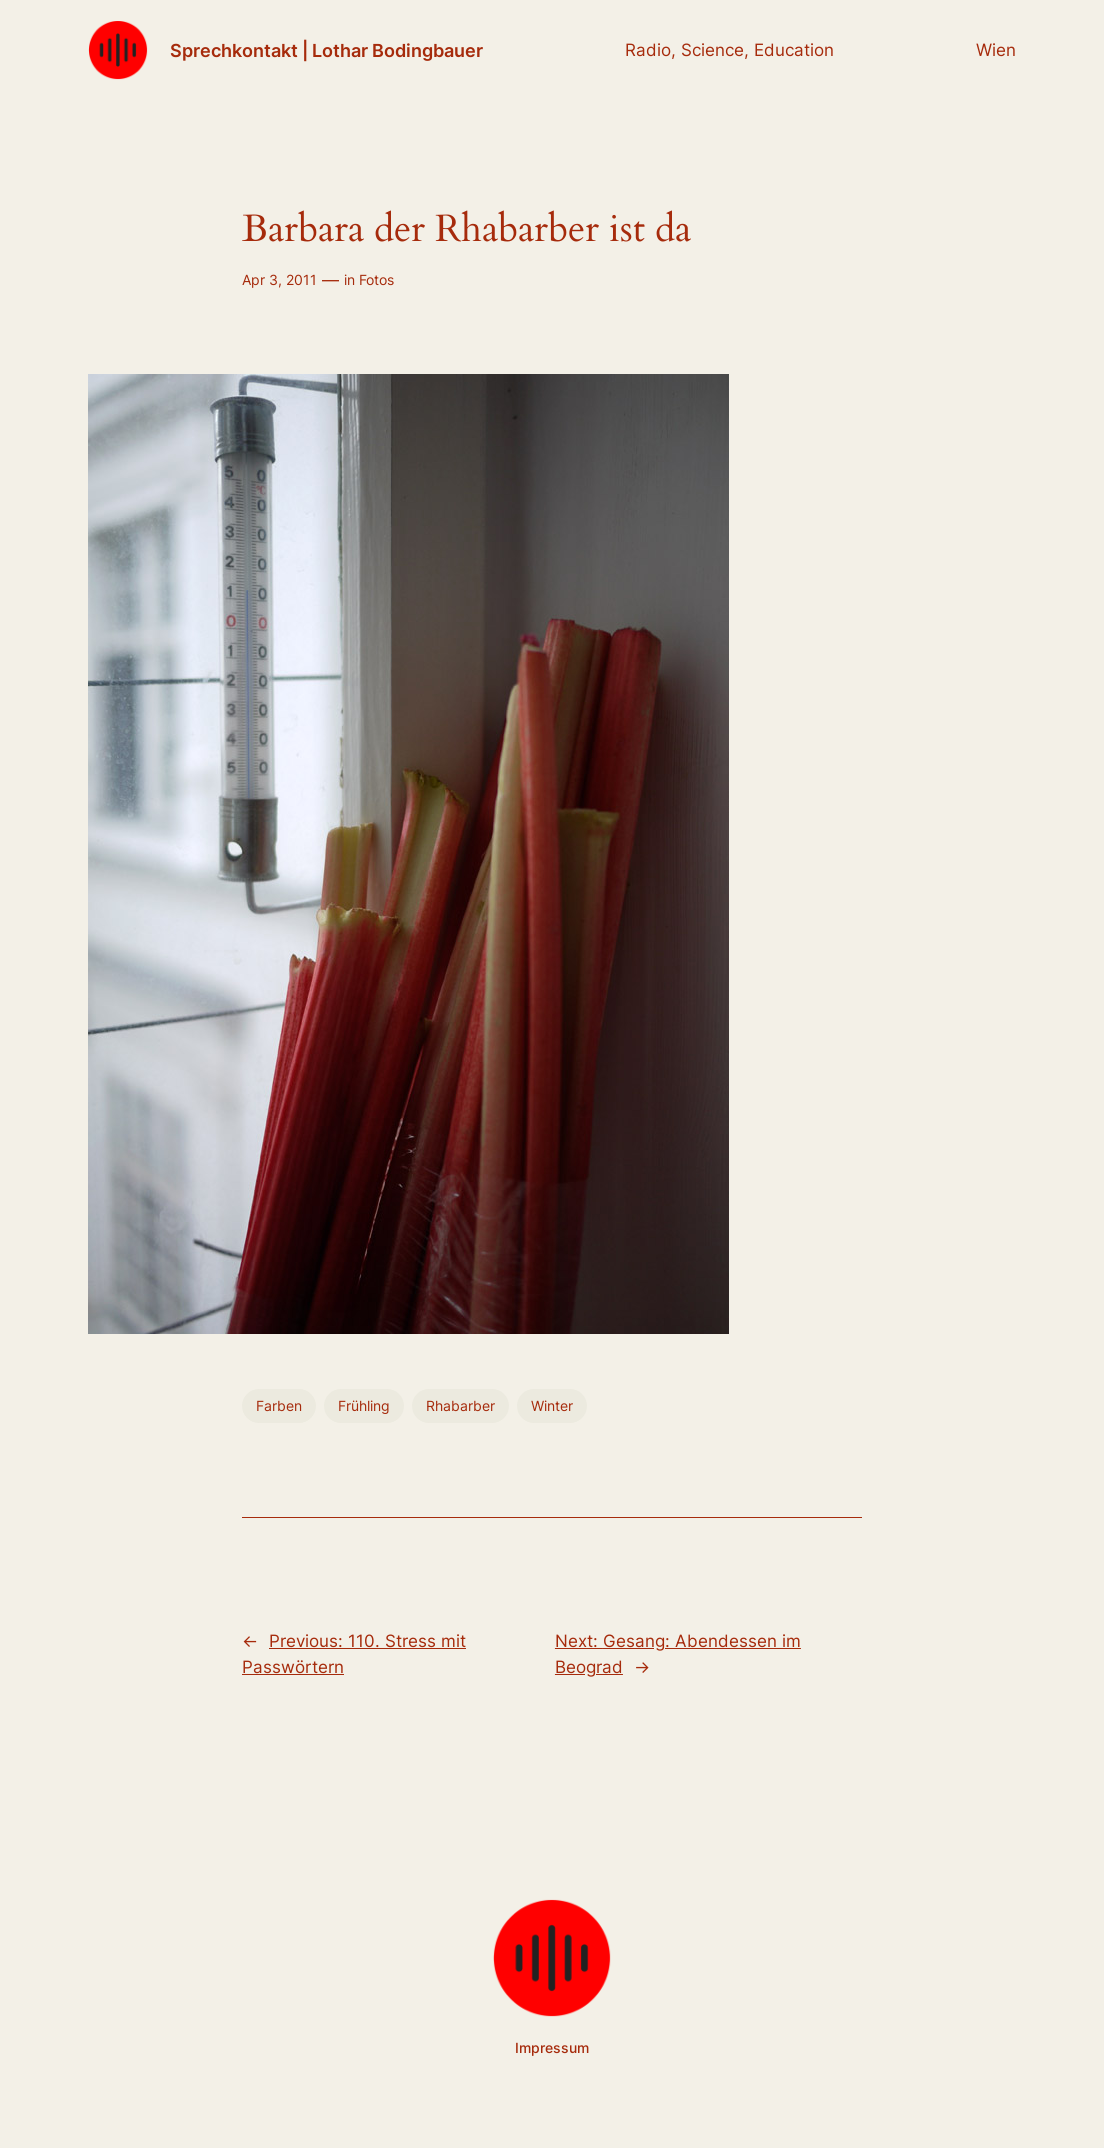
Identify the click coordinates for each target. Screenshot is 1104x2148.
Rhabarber (460, 1405)
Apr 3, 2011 (279, 279)
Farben (279, 1405)
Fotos (376, 279)
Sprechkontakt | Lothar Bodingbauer (326, 50)
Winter (552, 1405)
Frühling (364, 1405)
